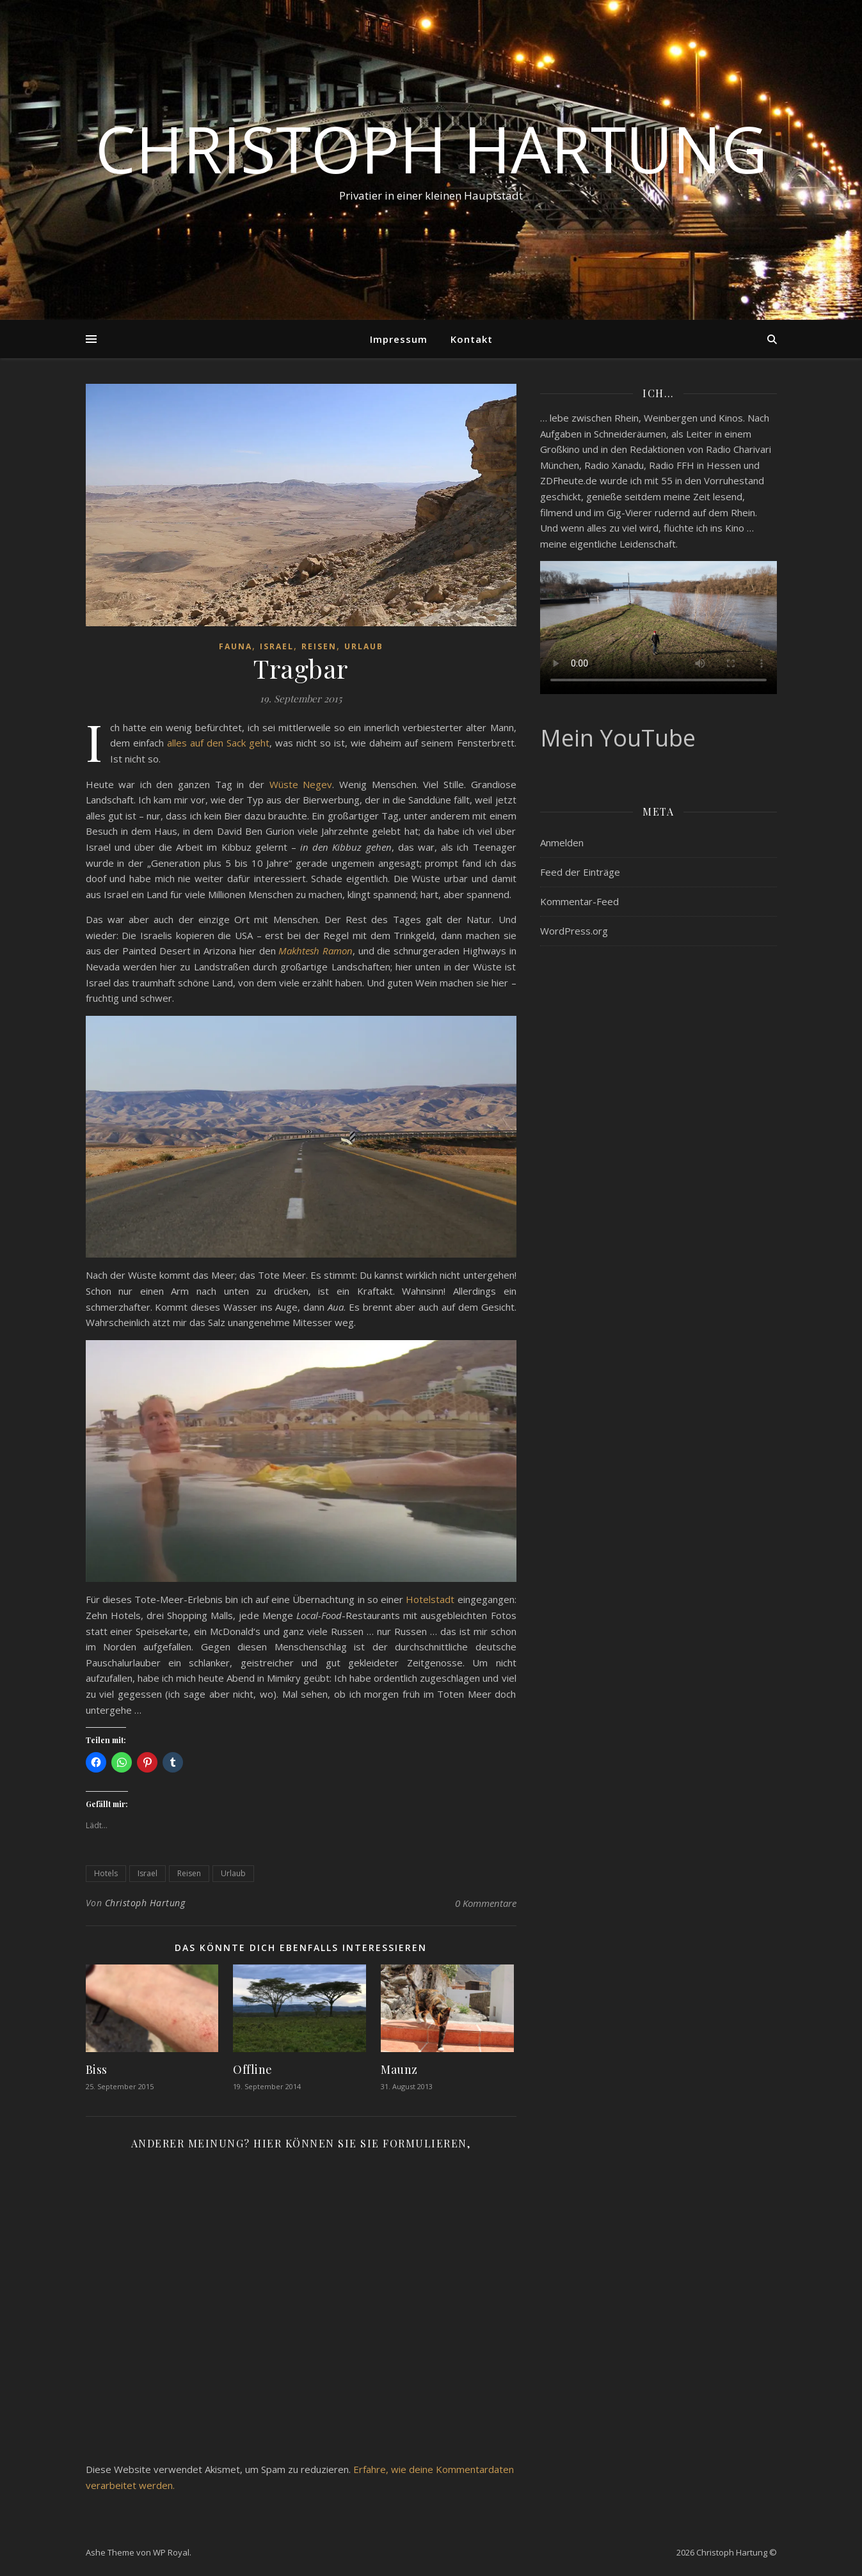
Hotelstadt (430, 1599)
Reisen (319, 646)
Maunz (399, 2069)
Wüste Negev (301, 784)
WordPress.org (574, 930)
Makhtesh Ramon (315, 950)
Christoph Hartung (431, 148)
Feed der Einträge (580, 871)
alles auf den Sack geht (218, 742)
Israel (277, 646)
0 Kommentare (485, 1903)
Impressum (398, 339)
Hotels (106, 1873)
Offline (253, 2069)
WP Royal (171, 2552)
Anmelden (562, 842)
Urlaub (363, 646)
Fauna (235, 646)
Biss (97, 2069)
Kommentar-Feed (579, 901)
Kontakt (472, 339)
